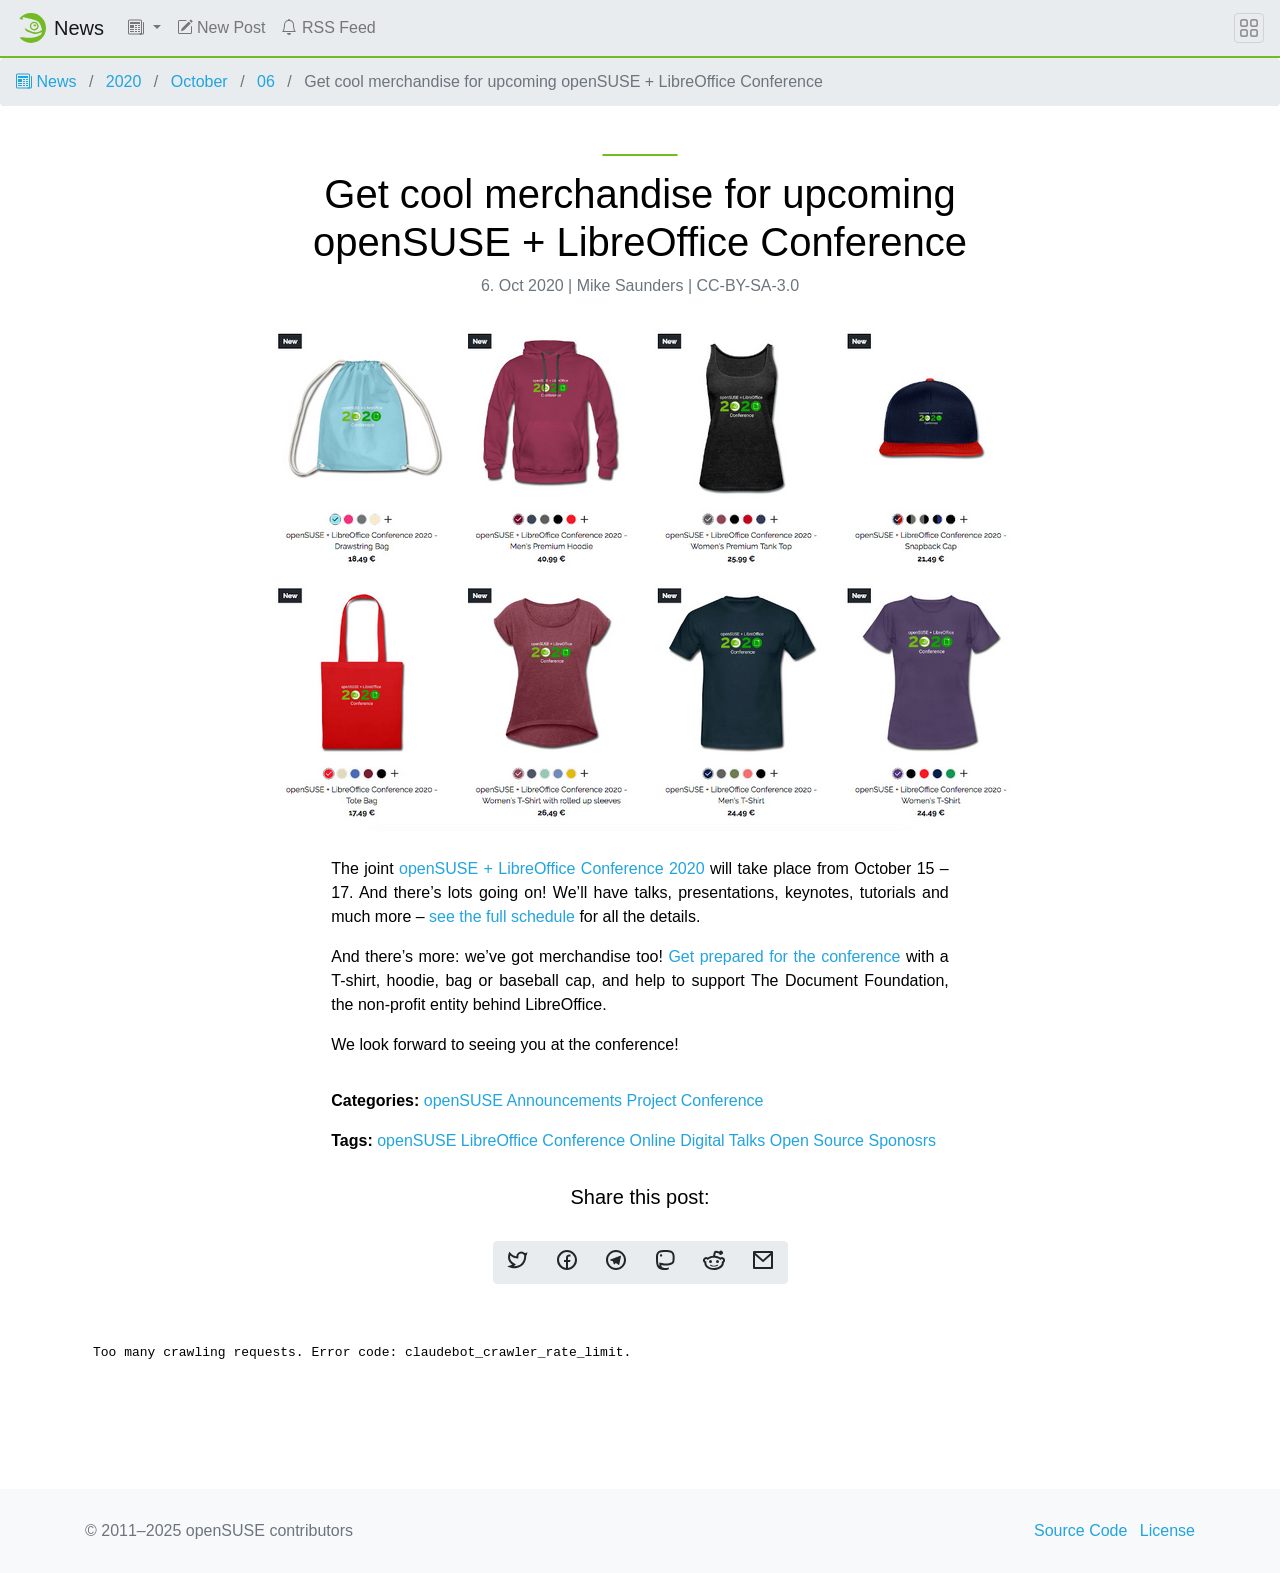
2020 (124, 81)
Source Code (1080, 1530)
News (46, 81)
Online (655, 1140)
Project (654, 1100)
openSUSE (465, 1100)
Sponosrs (902, 1140)
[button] (144, 28)
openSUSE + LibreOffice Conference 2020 (552, 868)
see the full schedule (502, 916)
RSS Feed (328, 27)
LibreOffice (502, 1140)
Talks (749, 1140)
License (1167, 1530)
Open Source (819, 1140)
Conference (722, 1100)
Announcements (566, 1100)
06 (266, 81)
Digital (704, 1140)
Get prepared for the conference (784, 956)
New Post (221, 27)
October (199, 81)
